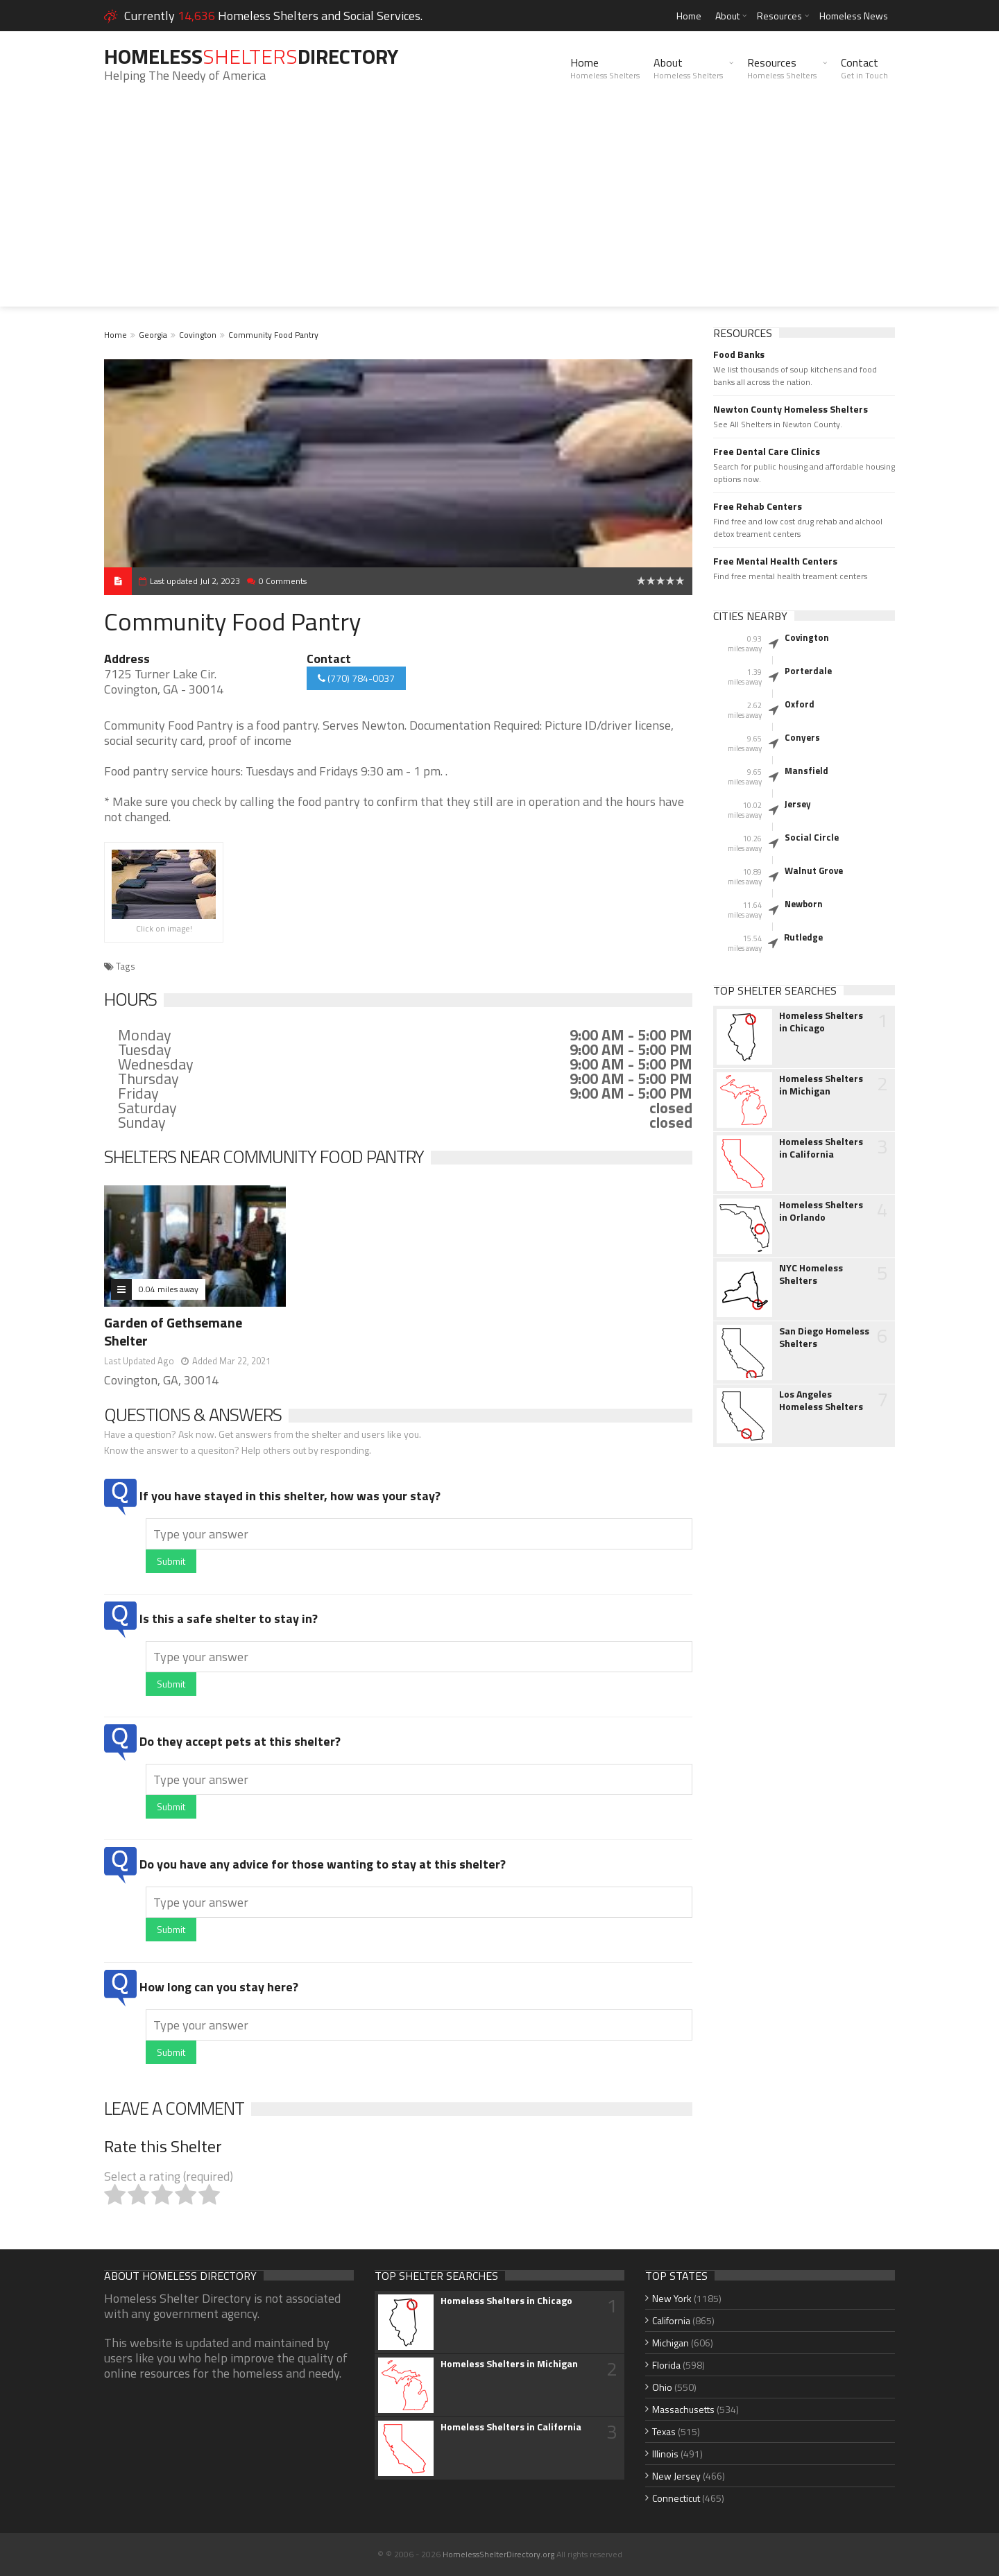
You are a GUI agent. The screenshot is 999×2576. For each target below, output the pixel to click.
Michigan (670, 2342)
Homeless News (853, 15)
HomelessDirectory (251, 56)
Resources (779, 15)
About (727, 15)
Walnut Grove (814, 870)
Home (688, 15)
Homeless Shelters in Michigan (821, 1084)
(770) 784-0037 (356, 678)
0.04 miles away (168, 1289)
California (671, 2320)
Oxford (799, 704)
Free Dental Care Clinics (766, 451)
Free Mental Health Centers (775, 561)
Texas (664, 2431)
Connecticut (676, 2498)
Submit (171, 1561)
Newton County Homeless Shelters (790, 409)
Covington (197, 334)
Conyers (802, 737)
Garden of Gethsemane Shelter (173, 1331)
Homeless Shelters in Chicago (821, 1021)
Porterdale (808, 670)
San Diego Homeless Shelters (824, 1337)
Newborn (804, 904)
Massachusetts (683, 2409)
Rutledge (803, 937)
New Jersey (676, 2475)
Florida (666, 2365)
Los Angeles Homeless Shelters (821, 1400)
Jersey (798, 804)
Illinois (665, 2453)
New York (672, 2298)
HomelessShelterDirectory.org (498, 2554)
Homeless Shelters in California (821, 1147)
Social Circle (812, 837)
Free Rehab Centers (757, 506)
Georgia (153, 334)
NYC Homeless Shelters (811, 1274)
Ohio (662, 2387)
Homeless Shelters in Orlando (821, 1211)
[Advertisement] (499, 209)
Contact (864, 68)
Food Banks (739, 354)
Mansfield (806, 770)
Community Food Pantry (273, 334)
